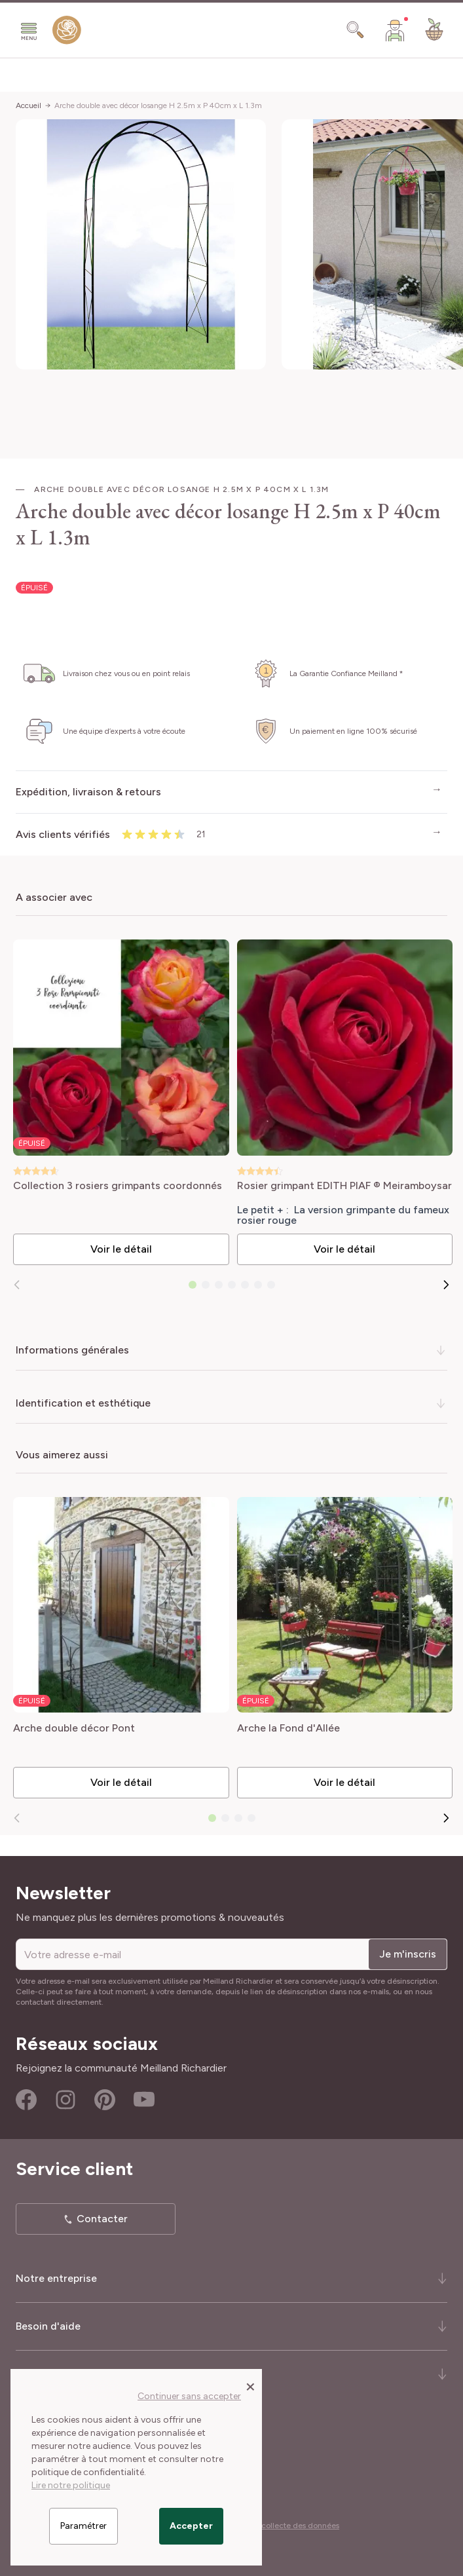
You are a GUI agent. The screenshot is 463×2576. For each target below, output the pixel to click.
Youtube (144, 2099)
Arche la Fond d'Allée (288, 1728)
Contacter (102, 2218)
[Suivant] (446, 1284)
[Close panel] (250, 2386)
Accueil (28, 105)
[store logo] (66, 33)
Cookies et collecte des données (280, 2525)
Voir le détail (121, 1249)
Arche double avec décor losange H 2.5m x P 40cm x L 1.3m (158, 105)
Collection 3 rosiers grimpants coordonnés (117, 1186)
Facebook (26, 2099)
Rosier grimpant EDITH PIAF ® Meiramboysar (344, 1186)
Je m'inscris (407, 1954)
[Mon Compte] (395, 30)
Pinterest (104, 2099)
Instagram (65, 2099)
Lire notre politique (70, 2485)
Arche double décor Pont (74, 1728)
